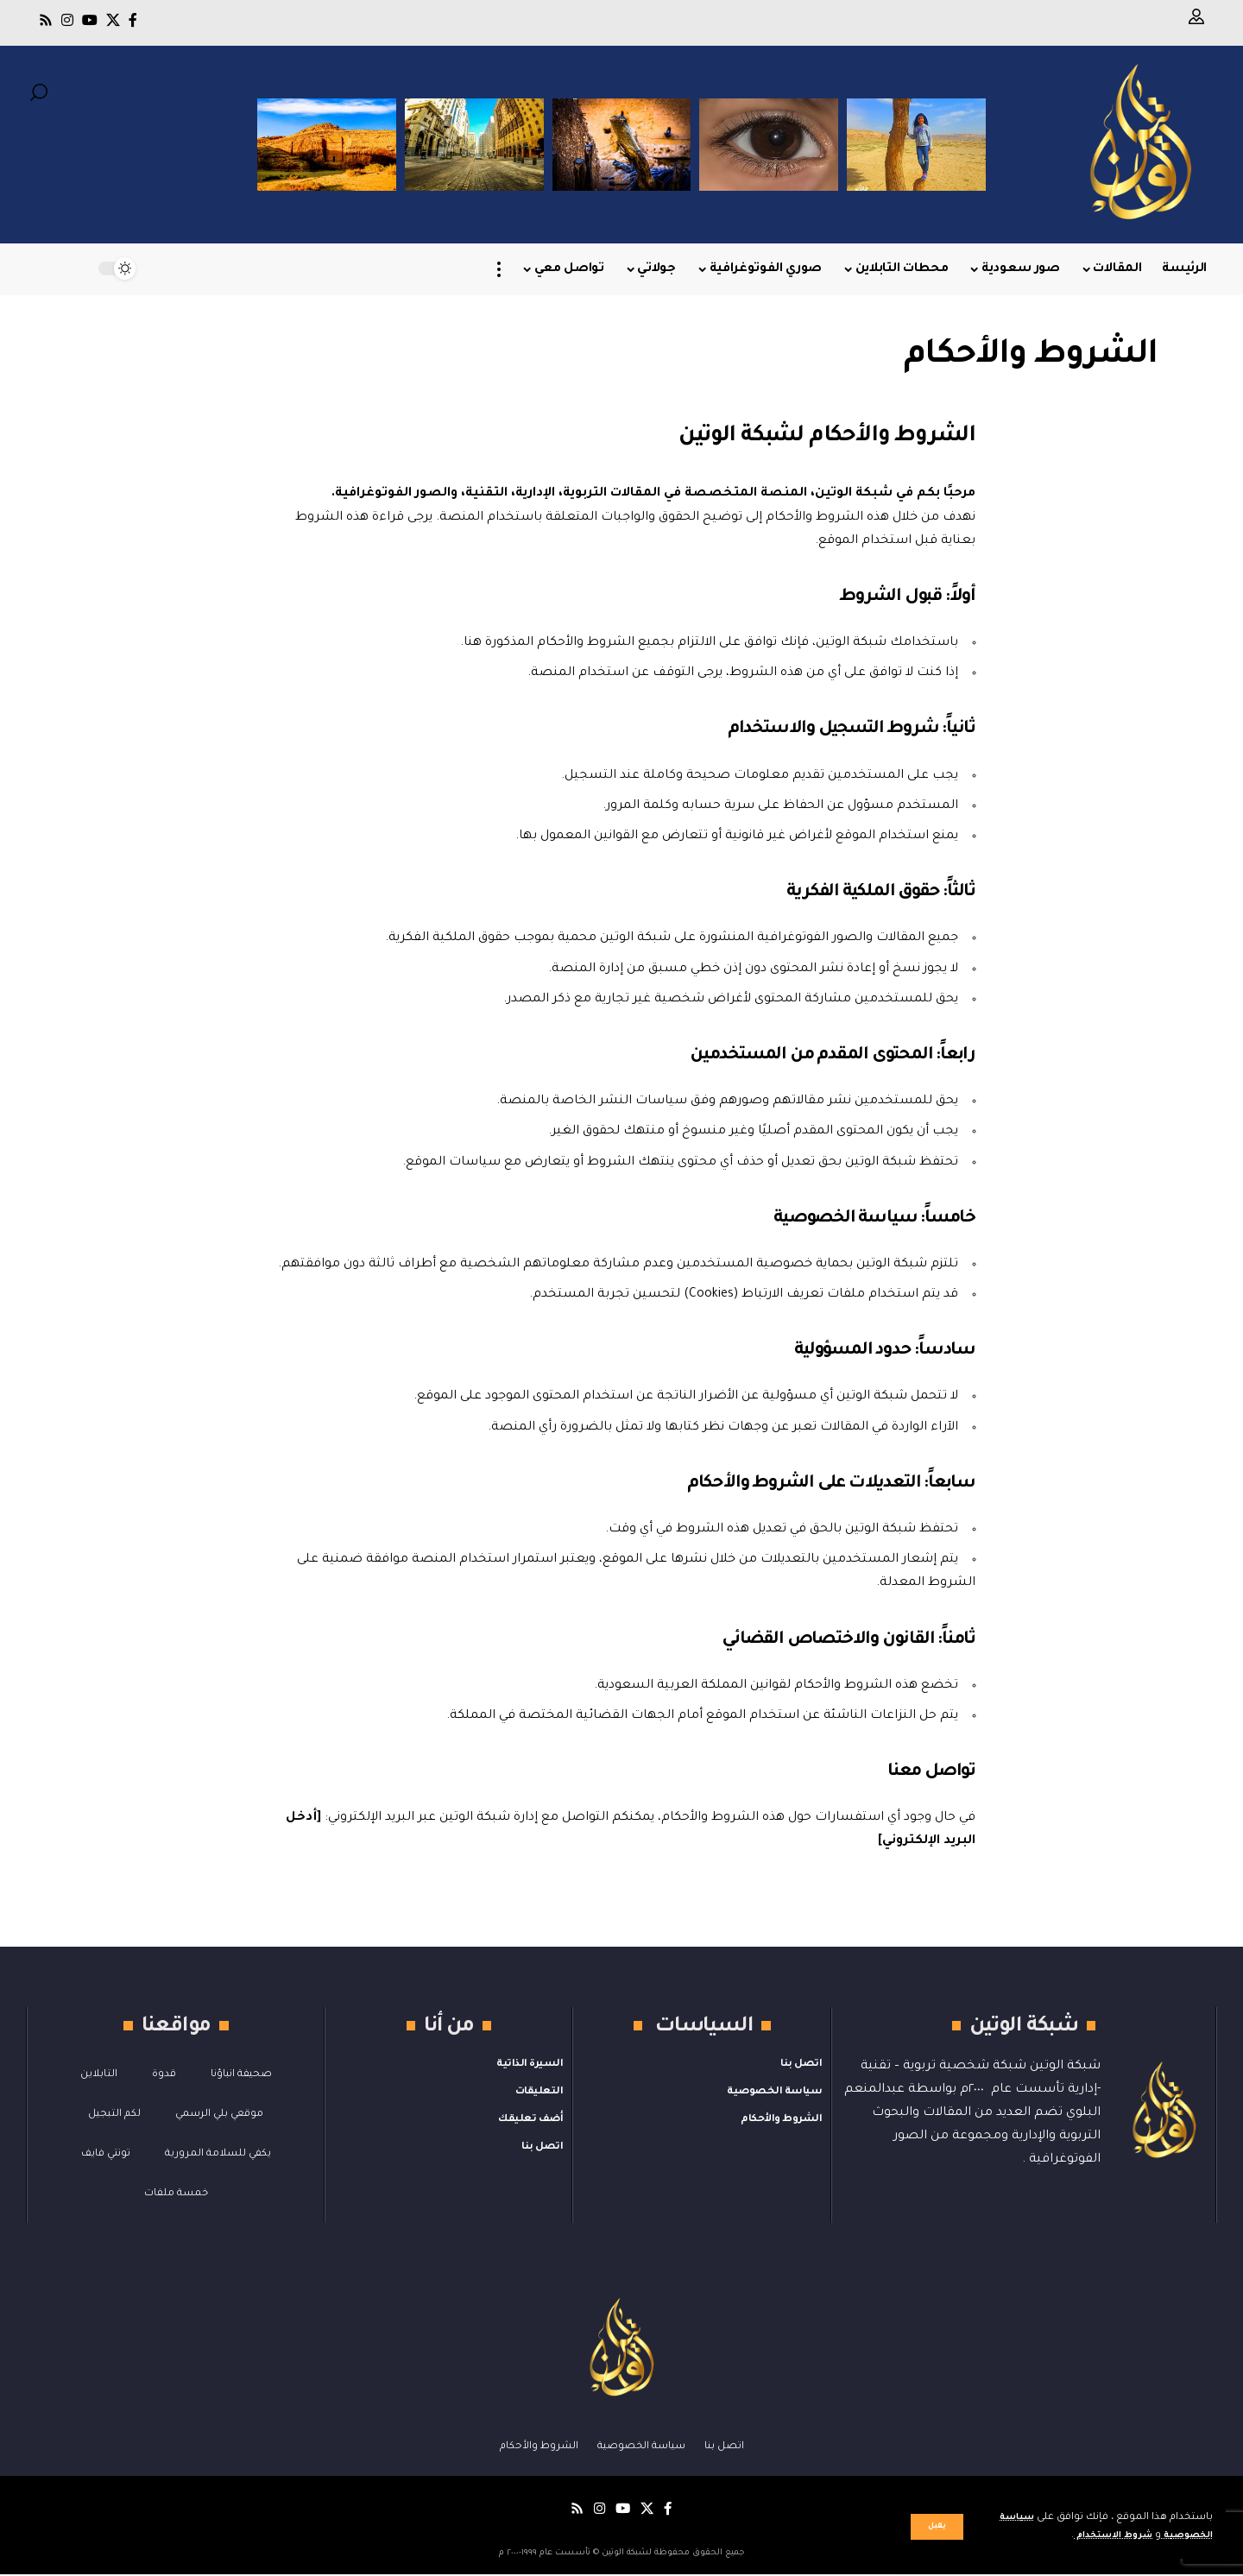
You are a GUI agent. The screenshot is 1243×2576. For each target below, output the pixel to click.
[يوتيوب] (90, 20)
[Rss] (46, 20)
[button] (937, 2527)
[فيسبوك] (133, 20)
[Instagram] (67, 20)
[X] (113, 20)
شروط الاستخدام (1099, 2535)
